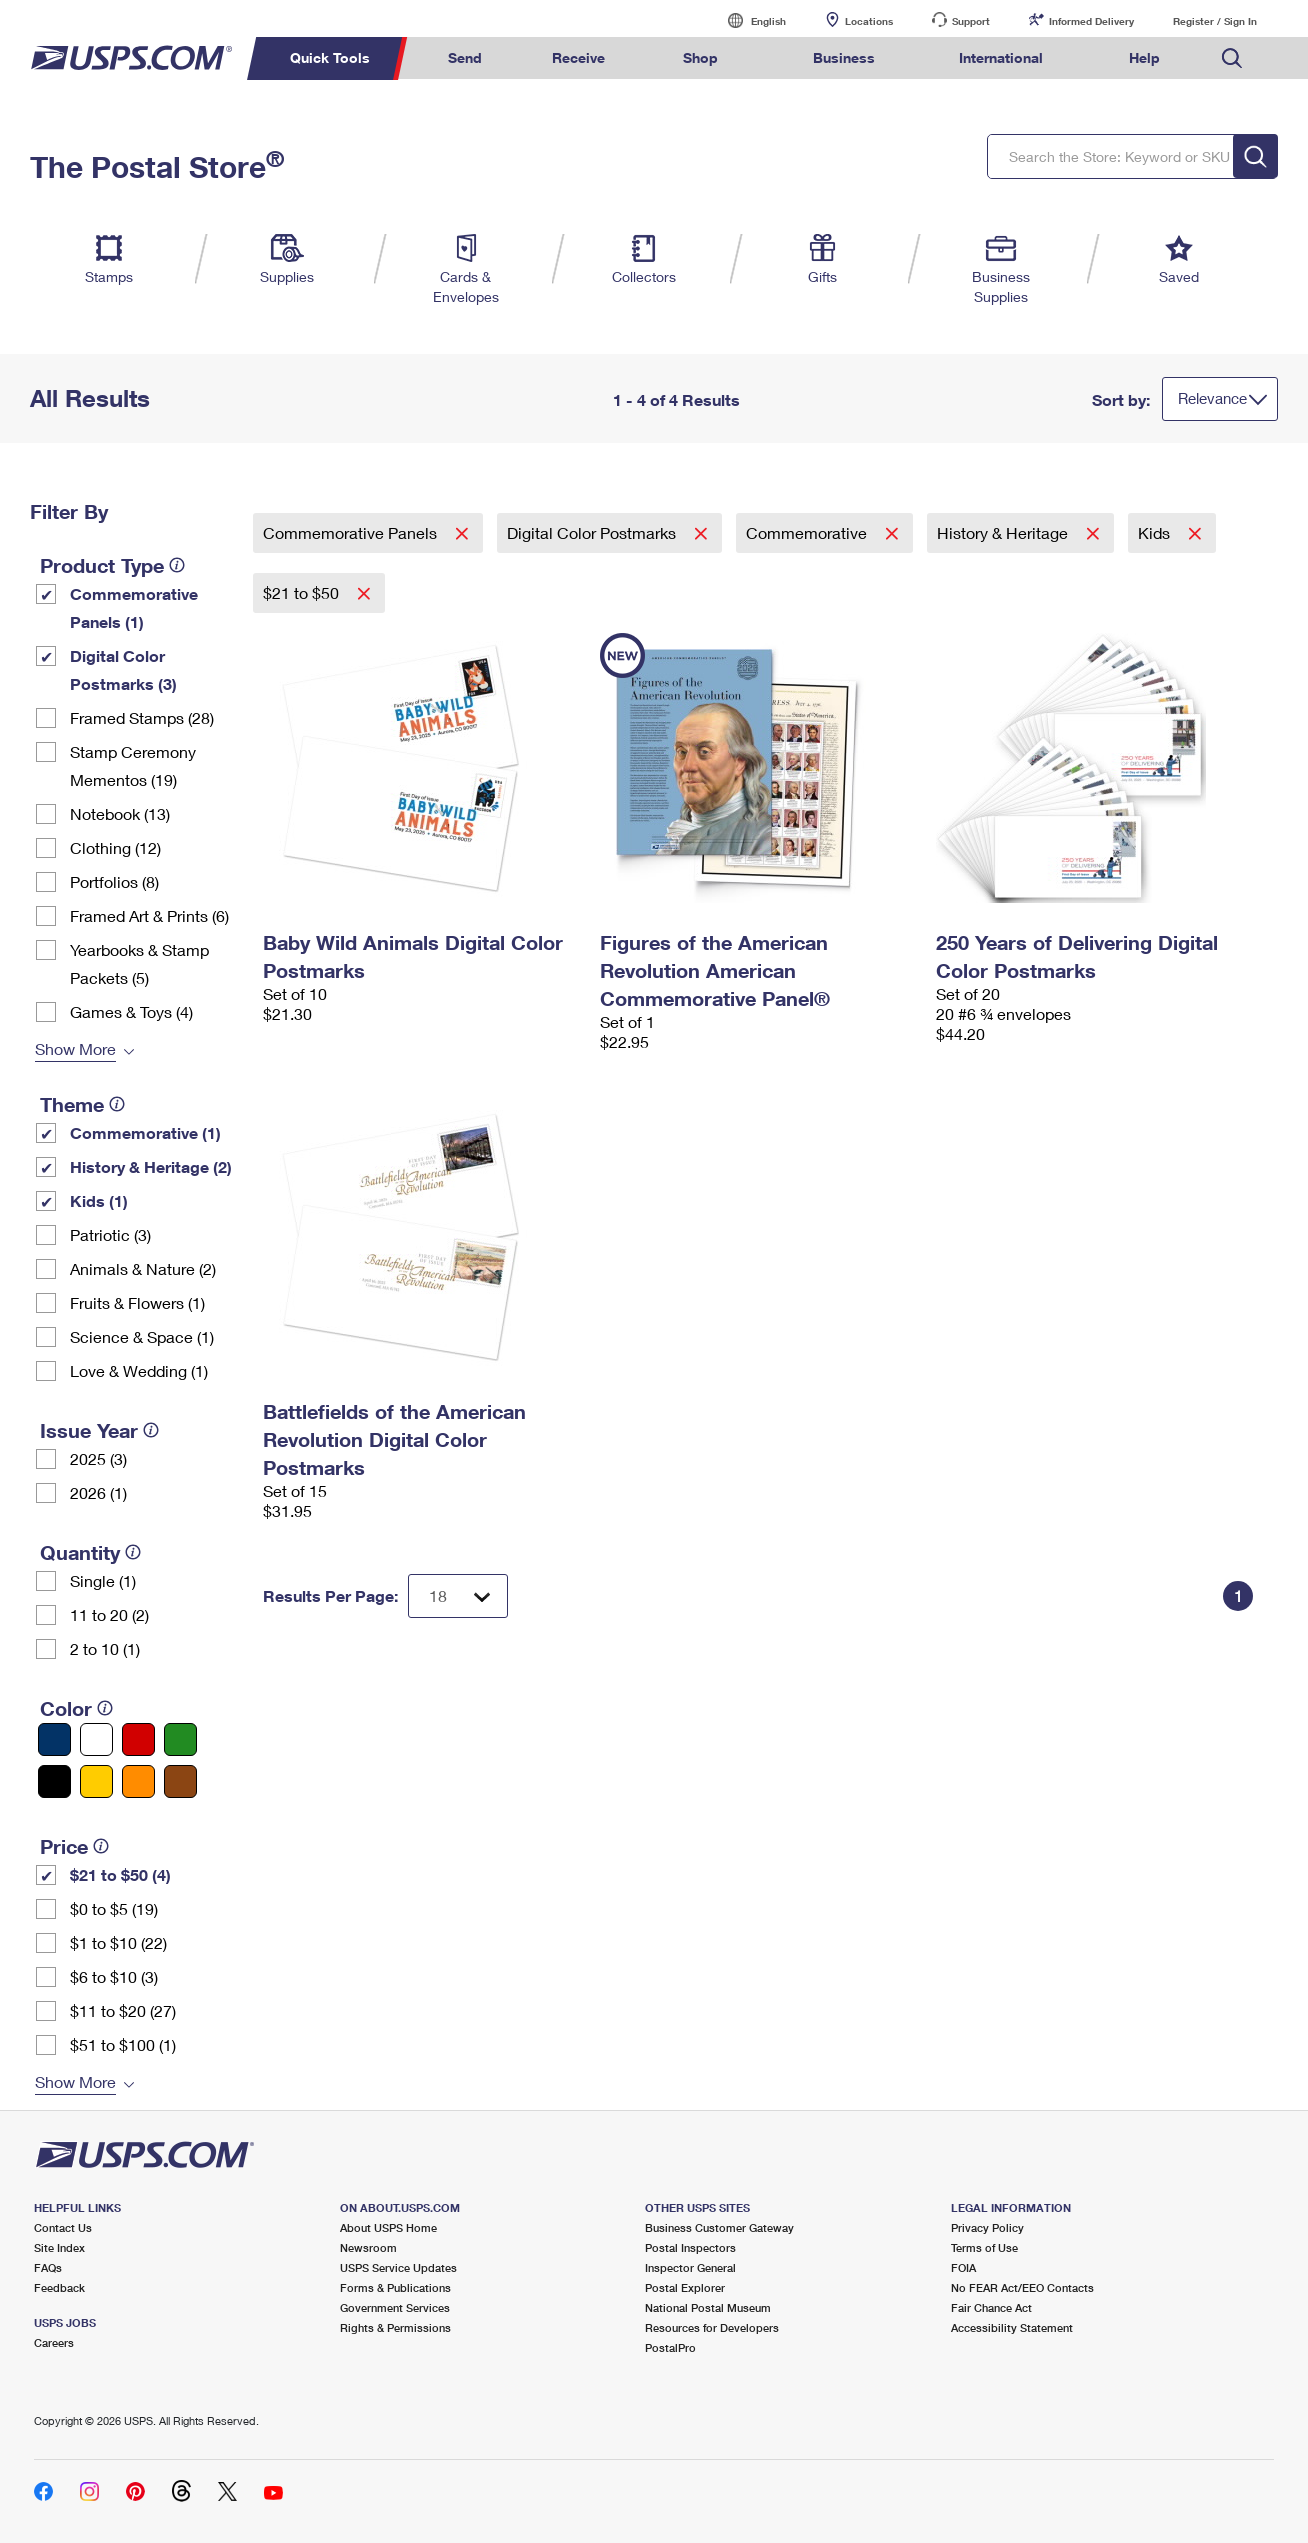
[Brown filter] (180, 1781)
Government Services (395, 2307)
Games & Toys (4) (131, 1011)
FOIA (963, 2267)
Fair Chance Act (991, 2307)
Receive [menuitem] (578, 57)
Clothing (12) (115, 847)
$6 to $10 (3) (114, 1976)
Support (971, 21)
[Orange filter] (138, 1781)
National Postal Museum (708, 2307)
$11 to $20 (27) (123, 2010)
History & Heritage (1004, 532)
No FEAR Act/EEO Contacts (1022, 2287)
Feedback (59, 2287)
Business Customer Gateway (719, 2227)
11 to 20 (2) (109, 1614)
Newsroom (368, 2247)
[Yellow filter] (96, 1781)
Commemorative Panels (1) (134, 607)
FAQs (48, 2267)
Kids (1156, 532)
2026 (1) (98, 1492)
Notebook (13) (120, 813)
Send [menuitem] (465, 57)
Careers (54, 2342)
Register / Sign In (1215, 21)
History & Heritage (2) (151, 1166)
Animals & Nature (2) (143, 1268)
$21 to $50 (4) (120, 1874)
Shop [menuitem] (700, 57)
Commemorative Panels (352, 532)
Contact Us (63, 2227)
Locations (869, 21)
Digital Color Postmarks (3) (123, 669)
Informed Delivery (1091, 21)
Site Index (59, 2247)
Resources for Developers (712, 2327)
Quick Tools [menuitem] (330, 57)
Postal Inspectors (690, 2247)
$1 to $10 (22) (118, 1942)
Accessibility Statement (1012, 2327)
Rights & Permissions (395, 2327)
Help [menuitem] (1144, 57)
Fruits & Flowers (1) (137, 1302)
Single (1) (103, 1580)
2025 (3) (98, 1458)
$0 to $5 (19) (114, 1908)
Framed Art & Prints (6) (149, 915)
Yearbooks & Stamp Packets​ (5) (139, 963)
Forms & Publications (395, 2287)
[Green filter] (180, 1739)
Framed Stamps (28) (142, 717)
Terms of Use (984, 2247)
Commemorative (808, 532)
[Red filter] (138, 1739)
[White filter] (96, 1739)
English (748, 20)
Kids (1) (99, 1200)
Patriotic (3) (110, 1234)
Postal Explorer (685, 2287)
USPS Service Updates (398, 2267)
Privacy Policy (987, 2227)
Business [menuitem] (844, 57)
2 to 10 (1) (105, 1648)
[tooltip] (177, 565)
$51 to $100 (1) (123, 2044)
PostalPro (670, 2347)
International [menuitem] (1001, 57)
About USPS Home (388, 2227)
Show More (75, 1048)
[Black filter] (54, 1781)
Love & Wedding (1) (139, 1370)
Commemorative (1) (145, 1132)
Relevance (1212, 398)
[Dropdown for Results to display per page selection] (458, 1596)
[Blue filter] (54, 1739)
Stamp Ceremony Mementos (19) (133, 765)
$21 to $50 (303, 592)
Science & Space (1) (142, 1336)
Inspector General (690, 2267)
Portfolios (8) (114, 881)
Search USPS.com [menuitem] (1232, 58)
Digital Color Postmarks (593, 532)
